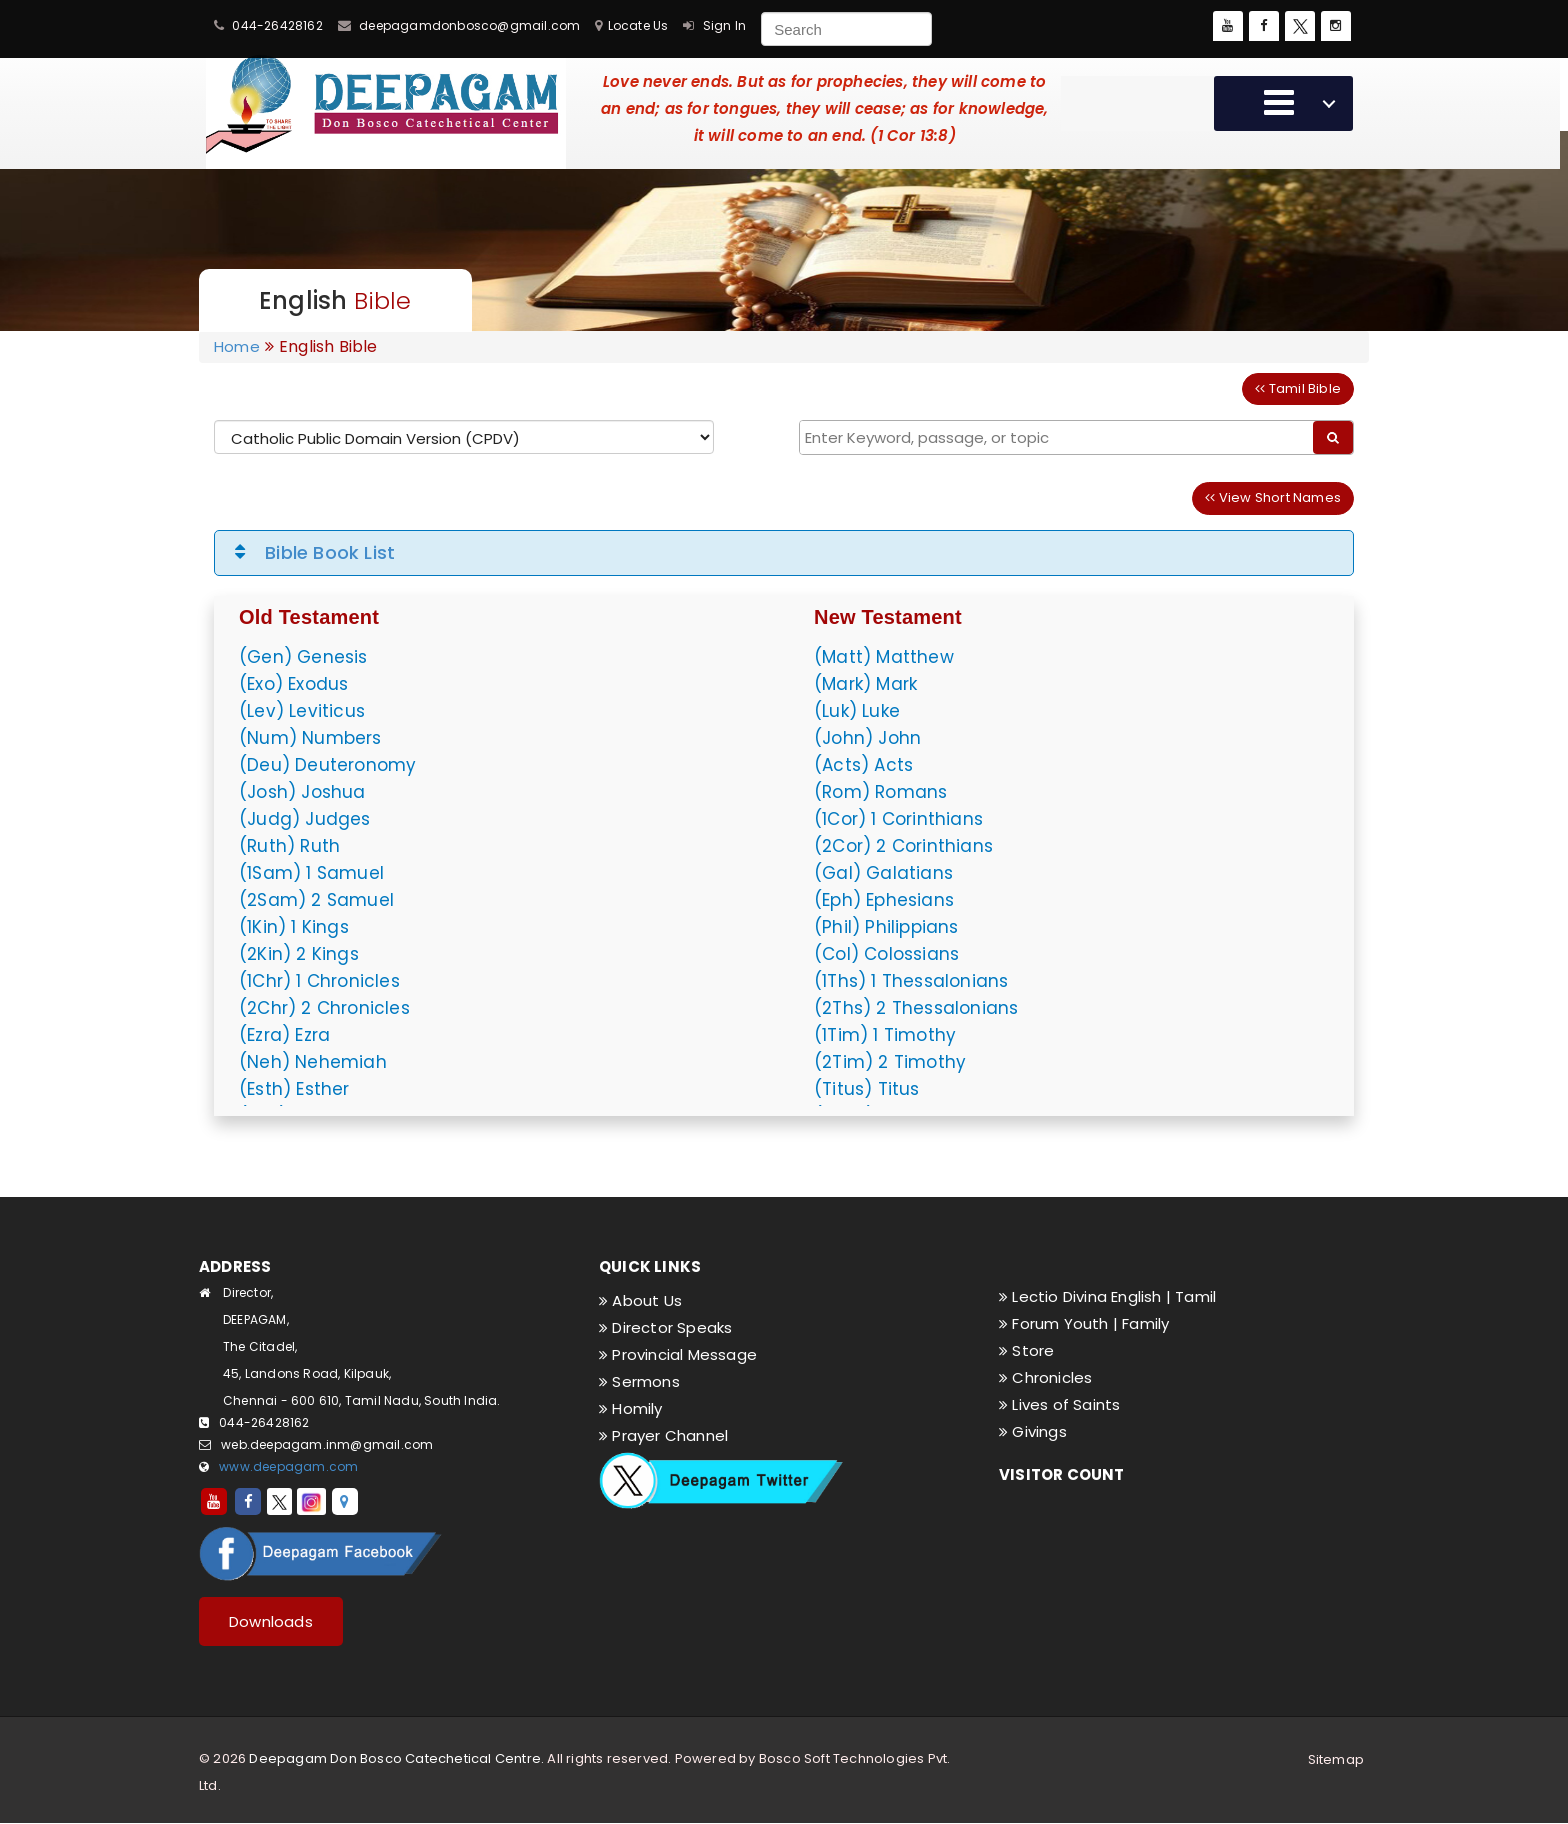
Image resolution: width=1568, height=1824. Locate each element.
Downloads (271, 1621)
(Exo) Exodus (293, 684)
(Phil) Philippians (886, 927)
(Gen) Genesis (303, 657)
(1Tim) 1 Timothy (885, 1035)
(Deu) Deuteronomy (327, 765)
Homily (631, 1408)
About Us (640, 1300)
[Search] (846, 29)
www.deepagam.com (288, 1466)
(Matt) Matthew (884, 657)
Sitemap (1336, 1759)
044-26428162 (277, 25)
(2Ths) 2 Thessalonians (916, 1008)
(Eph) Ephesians (884, 900)
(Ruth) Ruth (289, 846)
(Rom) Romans (880, 792)
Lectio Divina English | (1087, 1296)
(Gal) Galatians (883, 873)
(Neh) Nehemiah (313, 1062)
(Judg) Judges (305, 819)
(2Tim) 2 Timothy (890, 1062)
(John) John (867, 738)
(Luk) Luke (857, 711)
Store (1026, 1350)
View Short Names (1273, 497)
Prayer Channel (663, 1435)
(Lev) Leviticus (302, 711)
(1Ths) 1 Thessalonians (911, 981)
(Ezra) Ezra (284, 1035)
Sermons (639, 1381)
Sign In (724, 25)
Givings (1033, 1431)
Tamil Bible (1298, 388)
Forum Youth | (1060, 1323)
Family (1145, 1323)
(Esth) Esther (294, 1089)
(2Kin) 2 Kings (299, 954)
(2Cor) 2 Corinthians (903, 846)
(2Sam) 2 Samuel (316, 900)
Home (237, 347)
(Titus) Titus (867, 1089)
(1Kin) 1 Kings (294, 927)
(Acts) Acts (863, 765)
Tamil (1195, 1296)
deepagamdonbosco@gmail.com (469, 25)
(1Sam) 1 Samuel (311, 873)
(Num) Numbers (310, 738)
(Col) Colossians (886, 954)
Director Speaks (665, 1327)
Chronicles (1045, 1377)
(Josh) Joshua (302, 792)
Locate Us (638, 25)
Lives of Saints (1059, 1404)
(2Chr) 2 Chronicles (324, 1008)
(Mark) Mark (865, 684)
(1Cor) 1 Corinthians (898, 819)
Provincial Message (678, 1354)
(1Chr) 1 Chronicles (319, 981)
